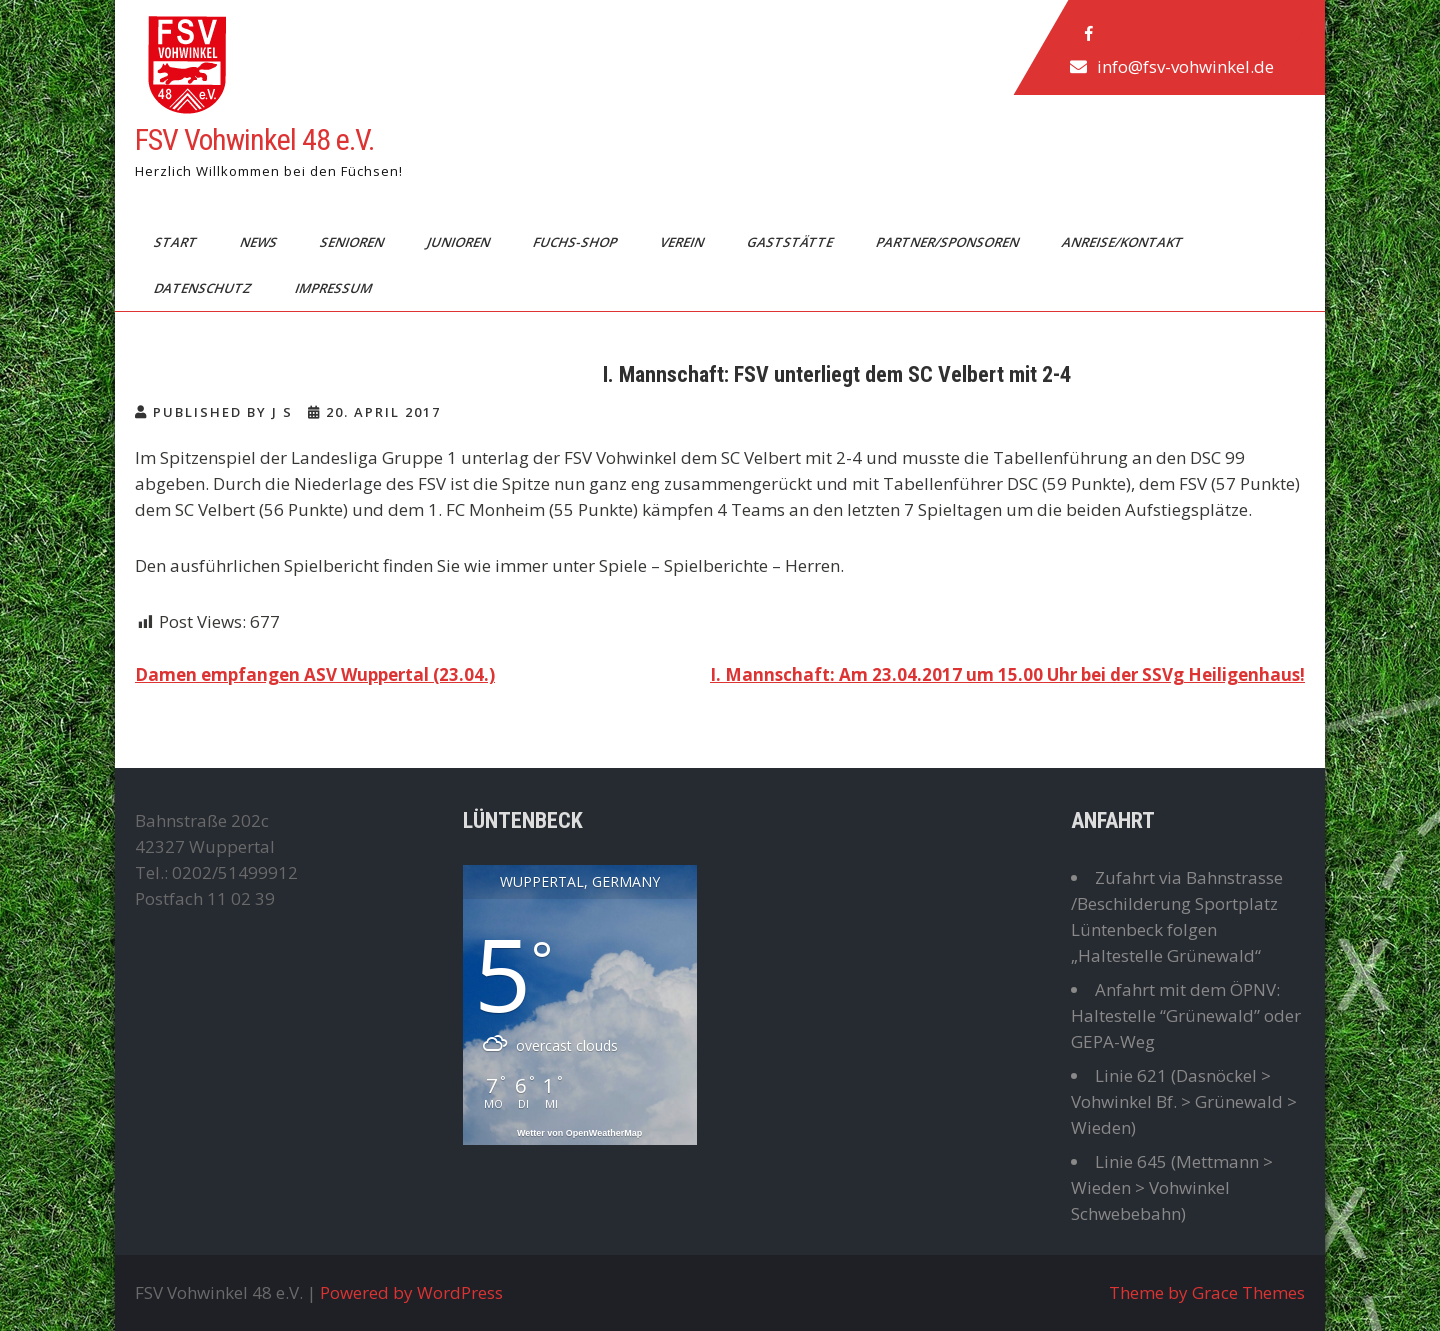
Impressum (335, 288)
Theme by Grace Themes (1207, 1292)
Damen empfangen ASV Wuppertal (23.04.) (315, 674)
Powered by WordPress (411, 1292)
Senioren (353, 242)
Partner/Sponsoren (949, 242)
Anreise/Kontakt (1124, 242)
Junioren (460, 242)
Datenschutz (204, 288)
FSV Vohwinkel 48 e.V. (254, 139)
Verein (683, 242)
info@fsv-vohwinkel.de (1185, 66)
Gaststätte (791, 242)
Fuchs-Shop (576, 242)
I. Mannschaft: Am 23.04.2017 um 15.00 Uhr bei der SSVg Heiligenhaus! (1007, 674)
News (260, 242)
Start (177, 242)
